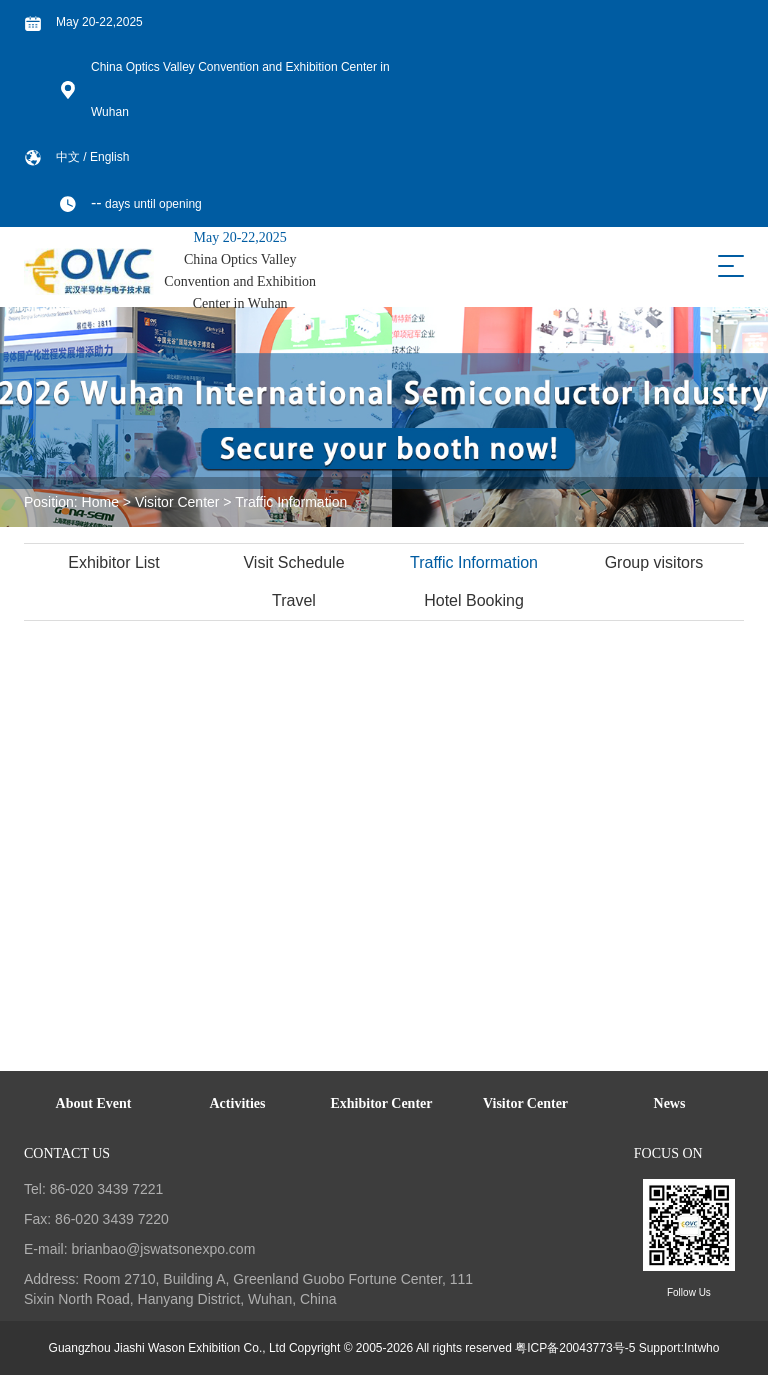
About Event (94, 1103)
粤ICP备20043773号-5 (575, 1348)
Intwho (701, 1348)
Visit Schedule (294, 562)
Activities (238, 1103)
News (670, 1103)
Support (660, 1348)
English (109, 157)
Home (100, 502)
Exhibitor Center (381, 1103)
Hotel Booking (475, 600)
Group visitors (655, 562)
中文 (69, 157)
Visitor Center (177, 502)
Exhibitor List (115, 562)
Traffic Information (291, 502)
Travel (295, 600)
